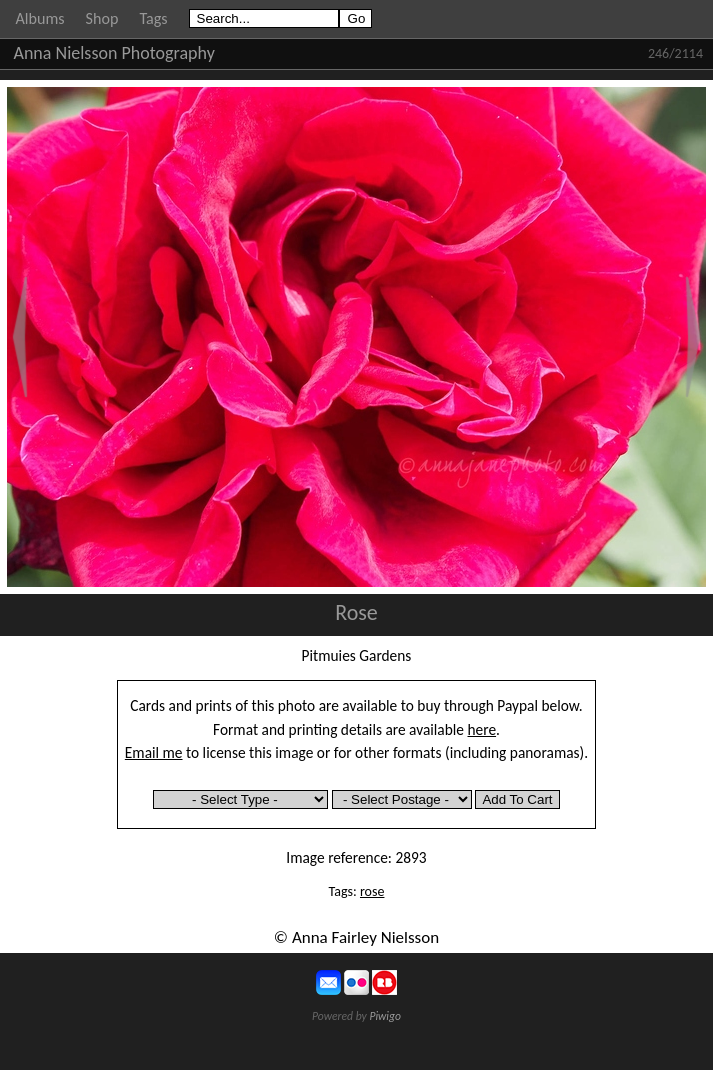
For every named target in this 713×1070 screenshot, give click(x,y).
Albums (40, 18)
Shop (102, 18)
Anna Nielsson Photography (114, 53)
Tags (153, 18)
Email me (154, 752)
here (482, 729)
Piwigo (385, 1016)
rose (372, 891)
